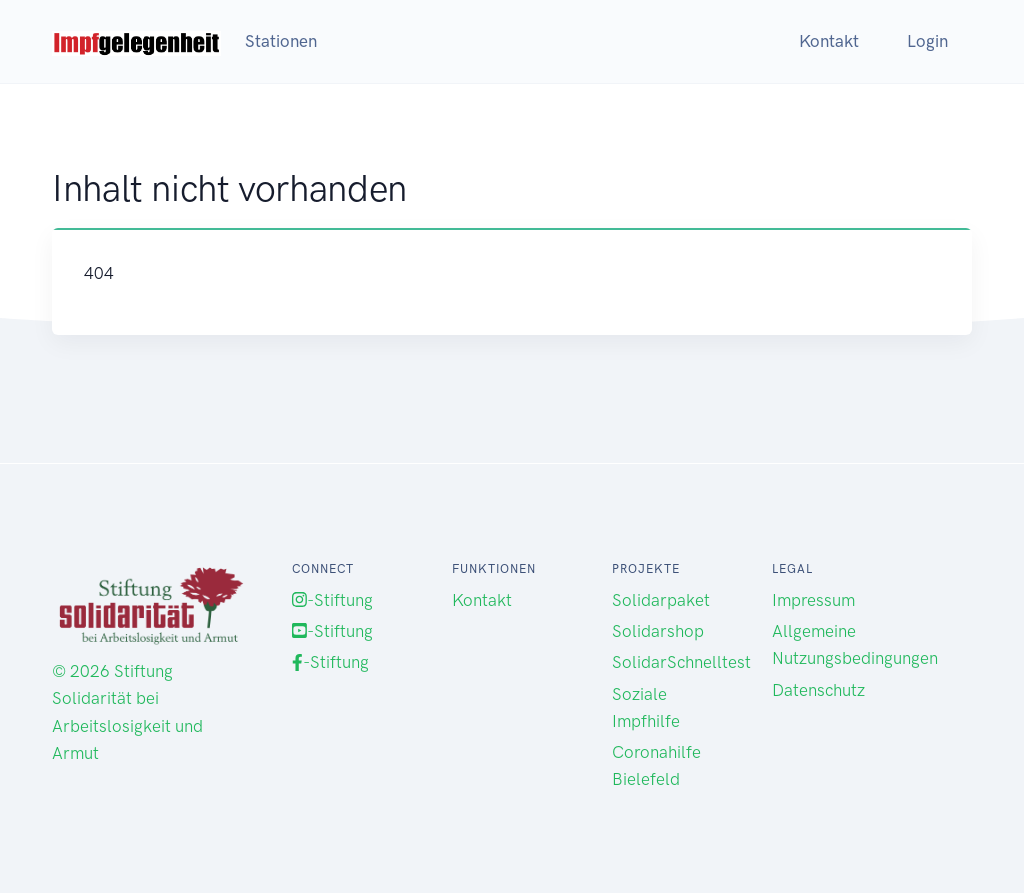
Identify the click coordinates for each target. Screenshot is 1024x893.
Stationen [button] (281, 41)
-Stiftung (332, 600)
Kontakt (829, 41)
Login (927, 41)
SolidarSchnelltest (681, 662)
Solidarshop (658, 631)
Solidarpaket (661, 600)
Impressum (813, 600)
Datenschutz (818, 690)
